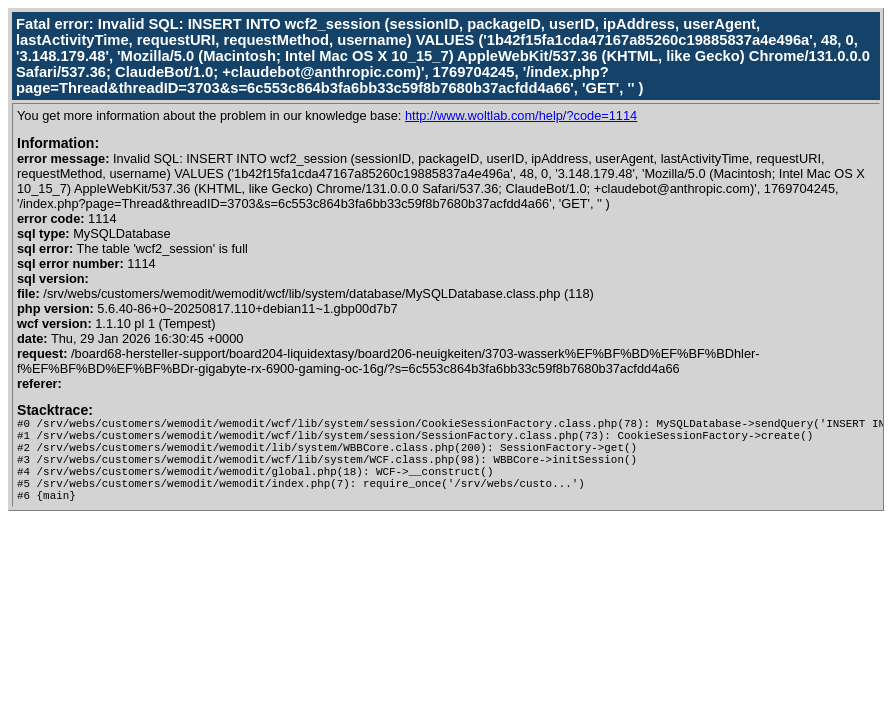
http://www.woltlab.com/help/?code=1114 (521, 115)
